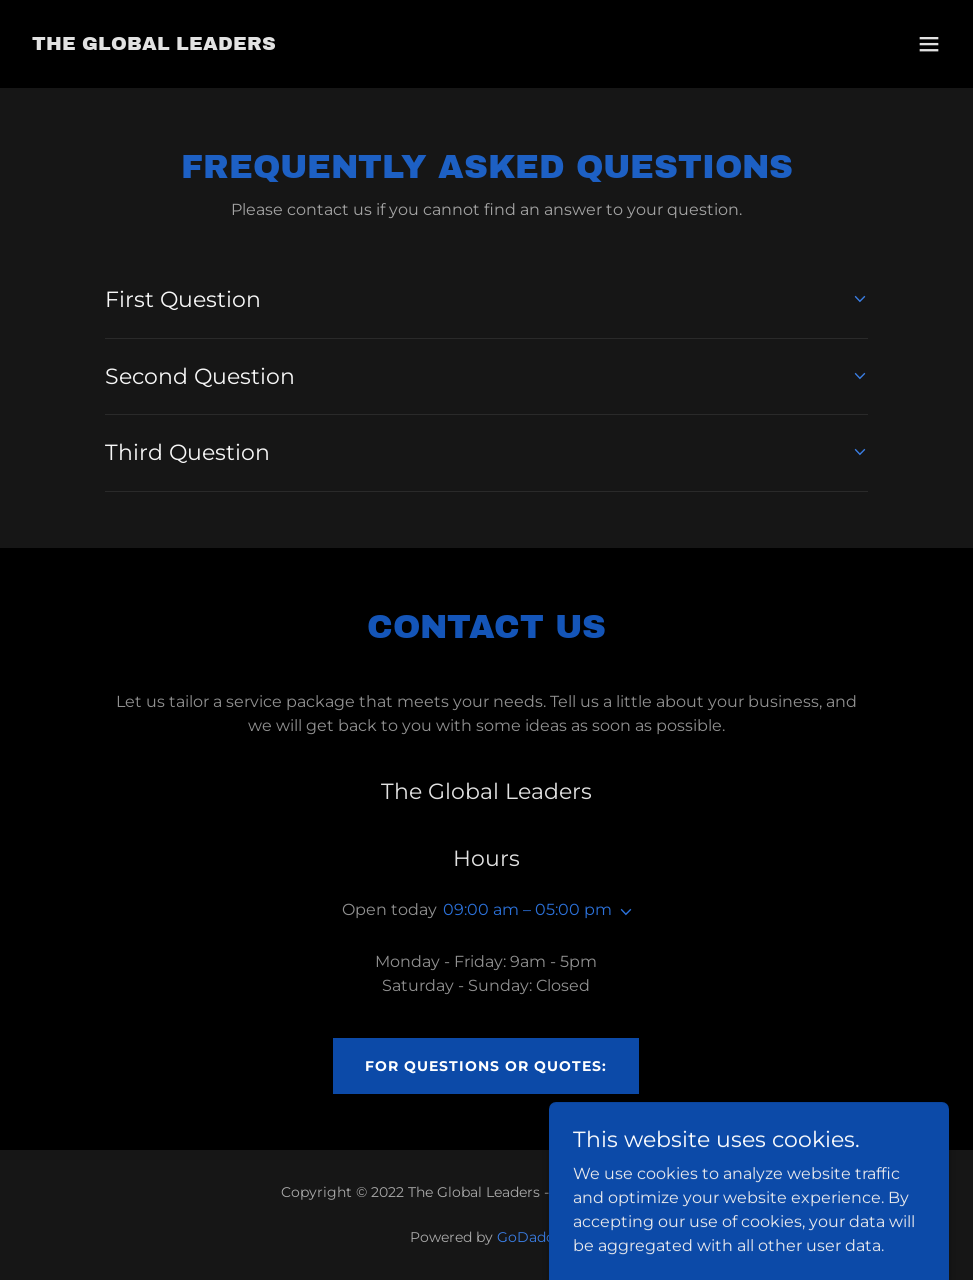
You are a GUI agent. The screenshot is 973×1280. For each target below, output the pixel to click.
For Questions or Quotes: (486, 1066)
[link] (154, 44)
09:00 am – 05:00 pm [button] (527, 909)
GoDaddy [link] (530, 1237)
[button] (929, 44)
